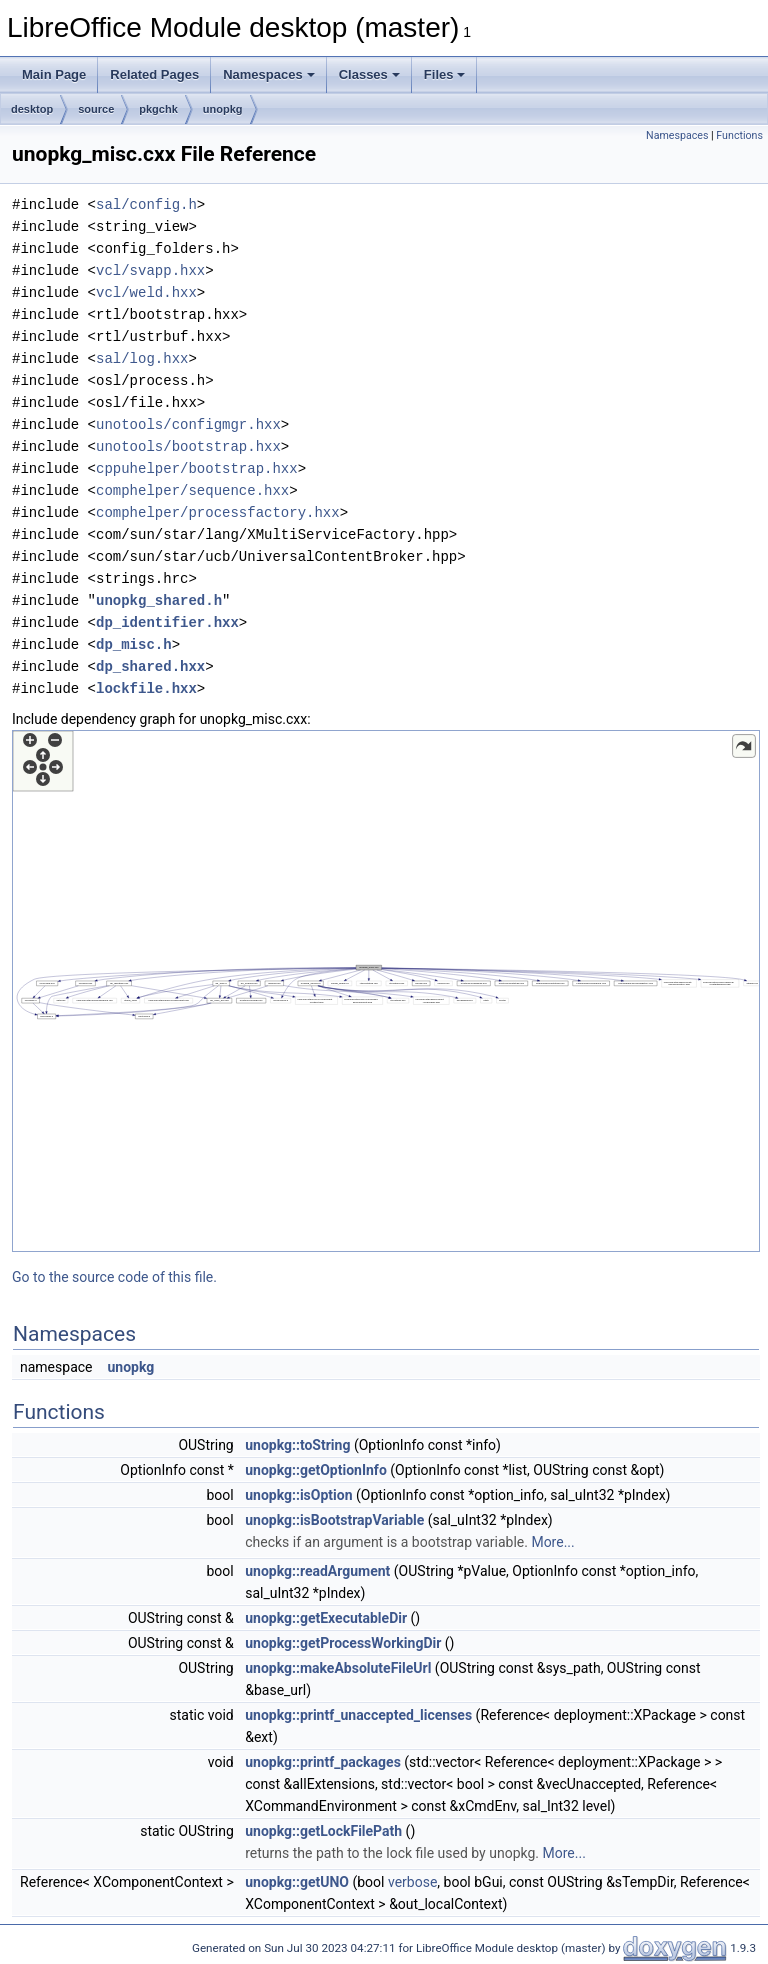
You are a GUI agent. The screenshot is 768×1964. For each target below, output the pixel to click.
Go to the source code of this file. (114, 1277)
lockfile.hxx (146, 688)
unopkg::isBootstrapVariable (334, 1520)
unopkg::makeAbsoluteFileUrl (338, 1668)
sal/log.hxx (142, 358)
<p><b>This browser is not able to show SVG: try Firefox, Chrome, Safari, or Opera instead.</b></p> (386, 991)
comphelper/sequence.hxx (192, 490)
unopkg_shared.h (159, 600)
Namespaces (269, 74)
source (96, 109)
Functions (739, 135)
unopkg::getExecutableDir (326, 1618)
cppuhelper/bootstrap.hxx (197, 468)
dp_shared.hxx (150, 666)
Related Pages (154, 74)
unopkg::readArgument (317, 1571)
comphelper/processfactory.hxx (218, 512)
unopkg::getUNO (297, 1882)
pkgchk (158, 109)
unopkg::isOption (298, 1495)
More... (552, 1542)
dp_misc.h (134, 644)
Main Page (54, 74)
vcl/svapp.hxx (150, 270)
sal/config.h (146, 204)
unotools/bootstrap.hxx (188, 446)
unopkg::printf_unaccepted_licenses (358, 1715)
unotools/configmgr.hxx (188, 424)
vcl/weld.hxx (146, 292)
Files (445, 74)
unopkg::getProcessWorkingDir (343, 1643)
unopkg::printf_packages (323, 1762)
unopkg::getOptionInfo (316, 1470)
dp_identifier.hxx (167, 622)
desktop (32, 109)
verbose (412, 1882)
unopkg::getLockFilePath (323, 1831)
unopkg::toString (297, 1445)
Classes (369, 74)
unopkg (223, 109)
